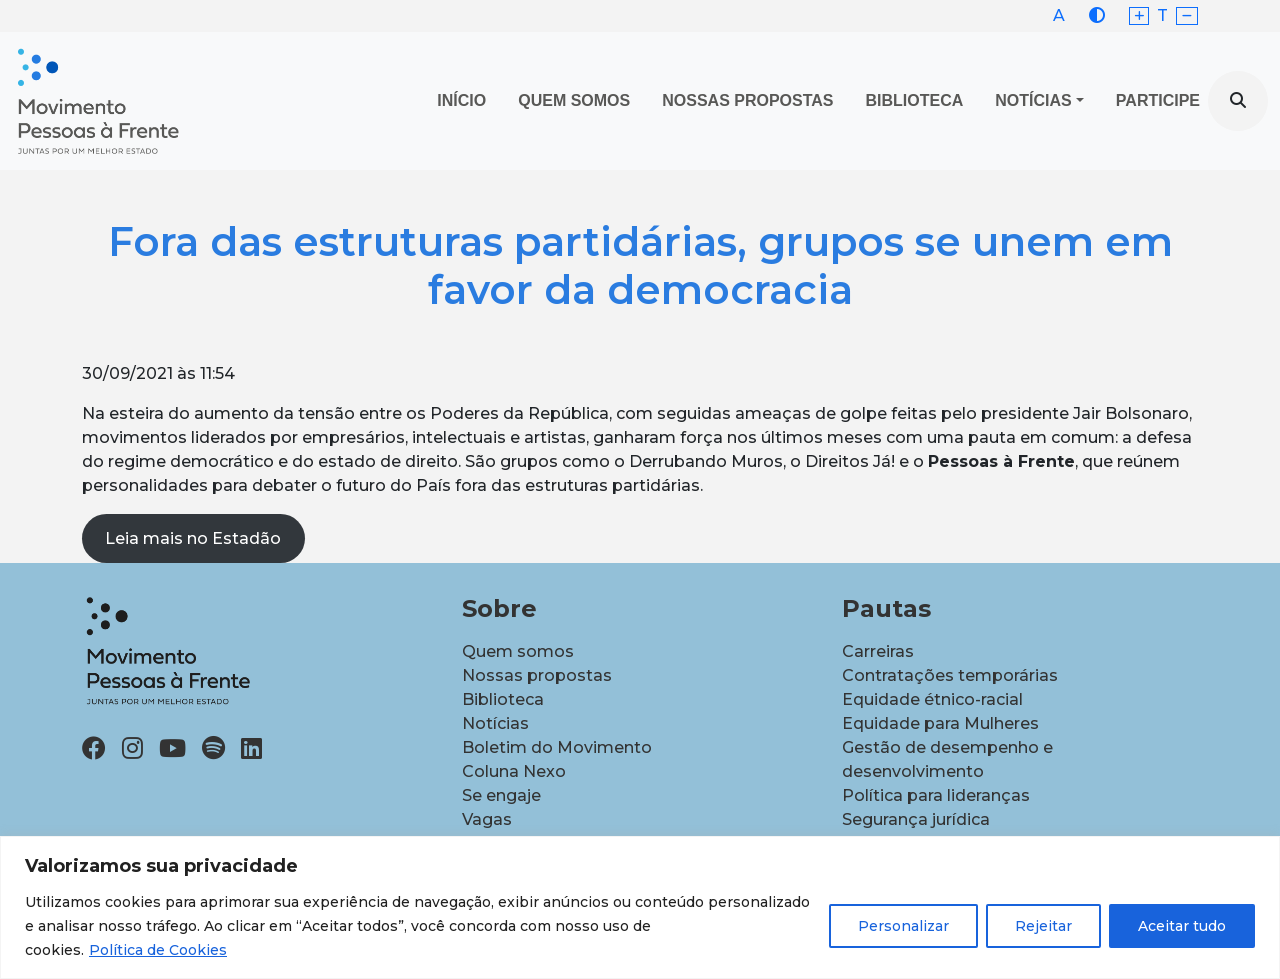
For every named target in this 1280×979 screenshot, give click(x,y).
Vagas (487, 819)
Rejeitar (1043, 926)
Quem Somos (574, 100)
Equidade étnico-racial (932, 699)
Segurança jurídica (916, 819)
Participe (1158, 100)
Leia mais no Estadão (193, 538)
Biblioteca (915, 100)
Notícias (1033, 100)
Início (461, 100)
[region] (640, 907)
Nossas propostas (747, 100)
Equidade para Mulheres (940, 723)
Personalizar (903, 926)
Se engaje (501, 795)
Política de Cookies (158, 950)
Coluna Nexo (514, 771)
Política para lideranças (936, 795)
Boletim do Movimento (557, 747)
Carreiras (878, 651)
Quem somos (518, 651)
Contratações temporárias (950, 675)
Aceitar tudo (1182, 926)
